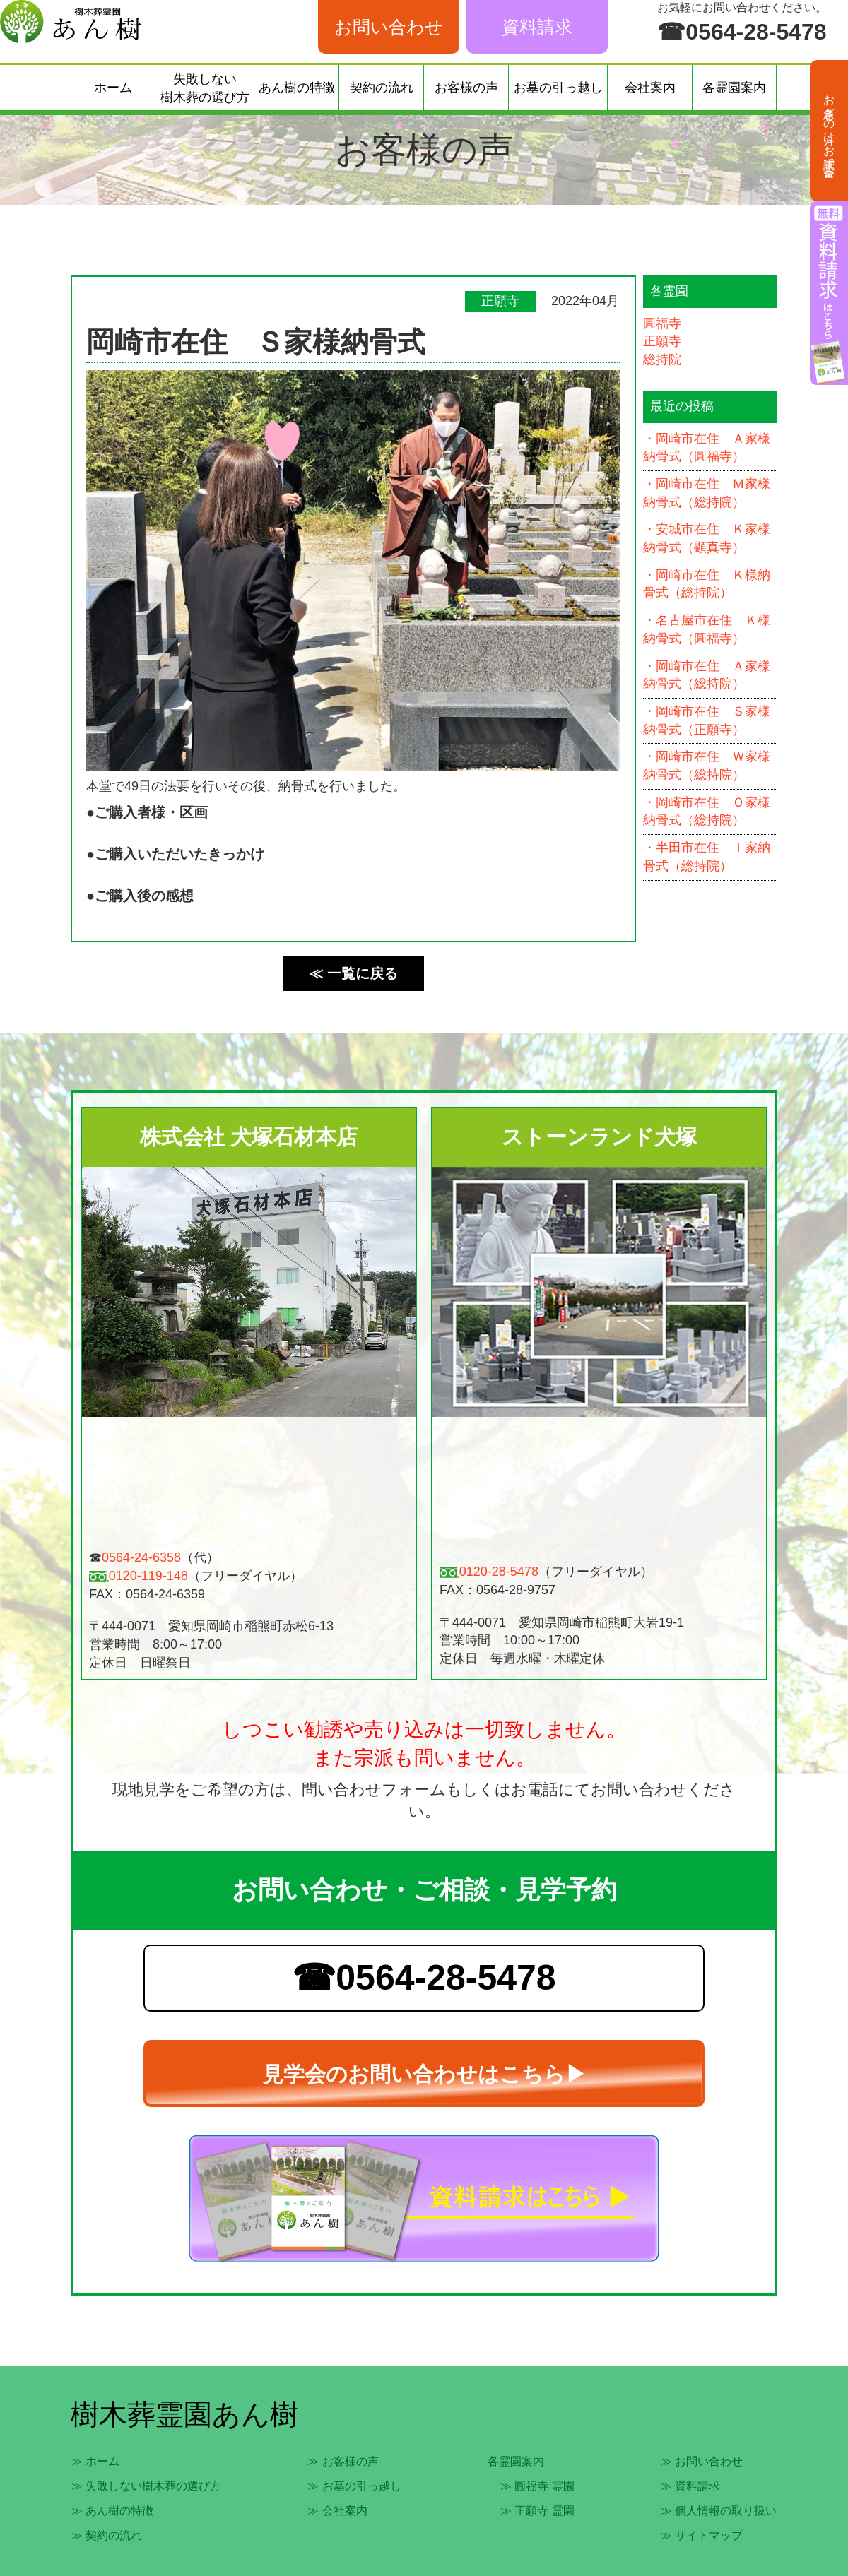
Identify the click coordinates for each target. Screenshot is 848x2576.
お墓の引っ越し (558, 88)
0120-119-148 (148, 1576)
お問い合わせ (388, 27)
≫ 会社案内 (337, 2511)
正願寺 (662, 341)
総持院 (662, 359)
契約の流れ (381, 88)
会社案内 (650, 88)
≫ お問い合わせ (702, 2461)
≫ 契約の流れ (106, 2535)
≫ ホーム (95, 2461)
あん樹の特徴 (297, 88)
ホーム (113, 88)
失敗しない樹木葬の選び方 (204, 88)
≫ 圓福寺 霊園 (537, 2486)
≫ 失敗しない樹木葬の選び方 (146, 2486)
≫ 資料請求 (690, 2486)
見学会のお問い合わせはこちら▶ (424, 2074)
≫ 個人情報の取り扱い (719, 2511)
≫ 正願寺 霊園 (537, 2511)
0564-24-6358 (141, 1557)
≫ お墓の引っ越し (354, 2486)
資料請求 (537, 27)
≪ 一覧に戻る (353, 973)
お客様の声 (466, 88)
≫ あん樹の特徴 (112, 2511)
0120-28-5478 (498, 1572)
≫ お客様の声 (342, 2461)
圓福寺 (662, 323)
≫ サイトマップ (702, 2535)
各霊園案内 (734, 88)
